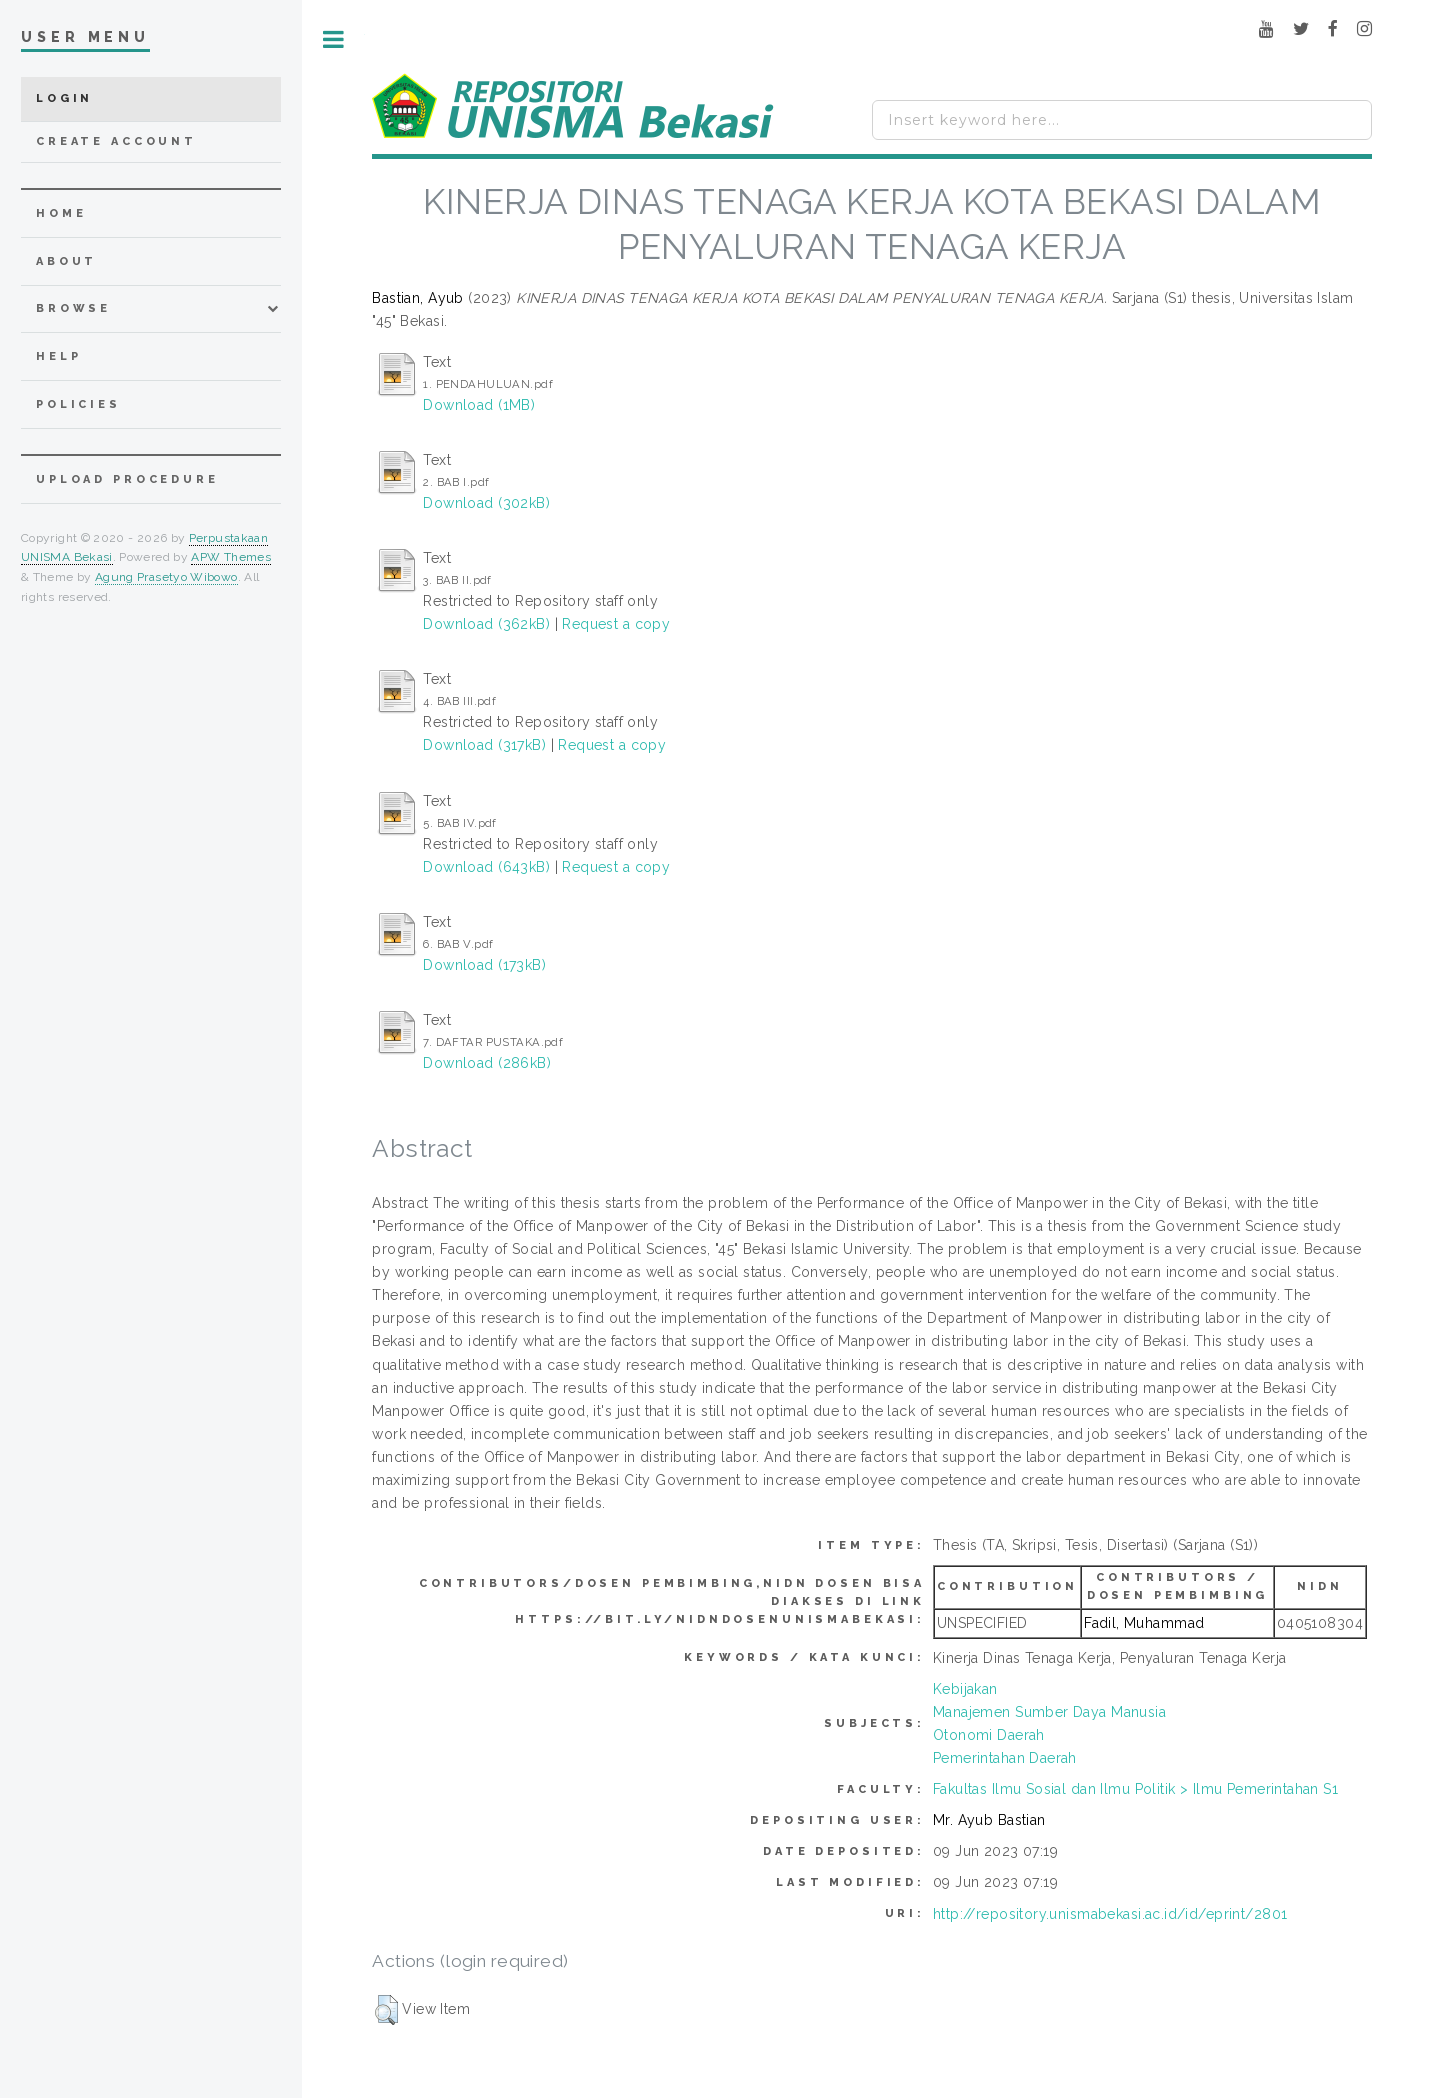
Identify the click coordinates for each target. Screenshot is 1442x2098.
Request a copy (616, 624)
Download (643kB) (486, 867)
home (61, 213)
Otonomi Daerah (989, 1735)
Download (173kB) (484, 965)
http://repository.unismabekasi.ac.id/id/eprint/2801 (1110, 1914)
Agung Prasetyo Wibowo (166, 577)
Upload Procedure (127, 479)
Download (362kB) (486, 624)
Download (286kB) (487, 1063)
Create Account (116, 141)
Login (64, 98)
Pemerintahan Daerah (1005, 1758)
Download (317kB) (484, 745)
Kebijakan (965, 1689)
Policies (78, 404)
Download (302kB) (486, 503)
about (66, 261)
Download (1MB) (479, 405)
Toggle (333, 39)
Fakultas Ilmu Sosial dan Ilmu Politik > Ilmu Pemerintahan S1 (1135, 1789)
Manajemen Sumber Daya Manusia (1049, 1712)
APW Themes (231, 557)
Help (58, 356)
